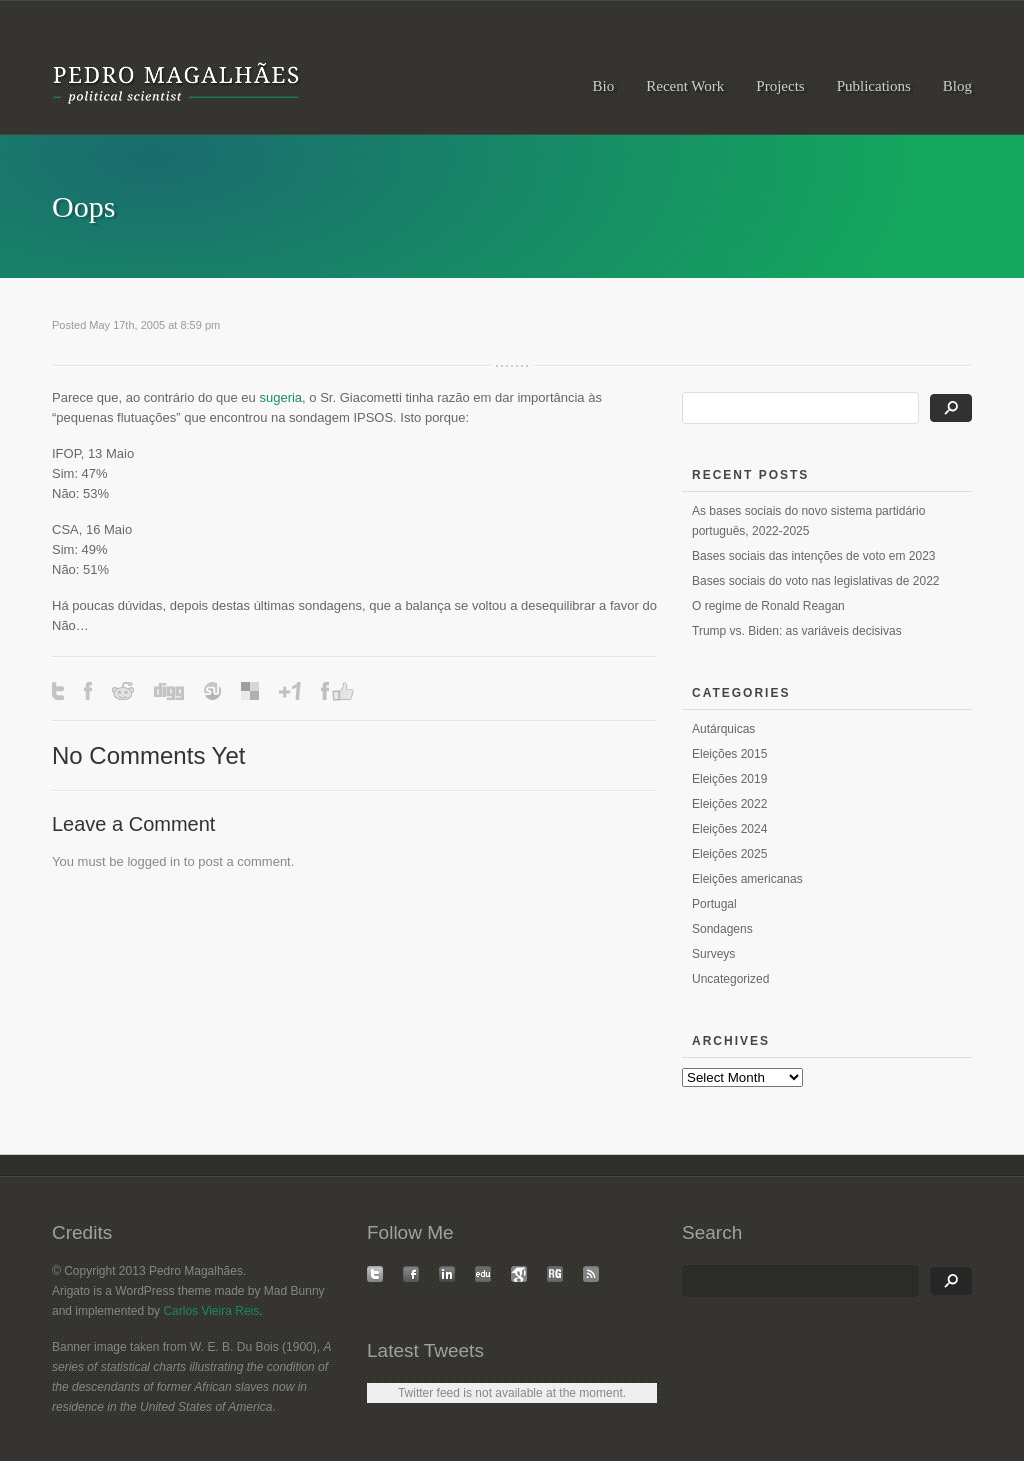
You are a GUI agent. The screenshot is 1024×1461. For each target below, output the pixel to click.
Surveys (713, 954)
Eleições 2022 (729, 804)
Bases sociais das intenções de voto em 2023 (813, 556)
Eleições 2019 (729, 779)
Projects (780, 86)
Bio (604, 86)
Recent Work (685, 86)
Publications (874, 86)
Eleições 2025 (729, 854)
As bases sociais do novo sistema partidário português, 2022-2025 (808, 521)
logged (146, 861)
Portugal (714, 904)
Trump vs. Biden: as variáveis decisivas (797, 631)
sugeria (280, 397)
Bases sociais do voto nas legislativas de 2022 (815, 581)
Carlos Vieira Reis (211, 1311)
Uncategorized (730, 979)
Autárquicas (723, 729)
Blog (957, 86)
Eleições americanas (747, 879)
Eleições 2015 (729, 754)
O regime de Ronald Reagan (768, 606)
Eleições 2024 (729, 829)
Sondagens (722, 929)
